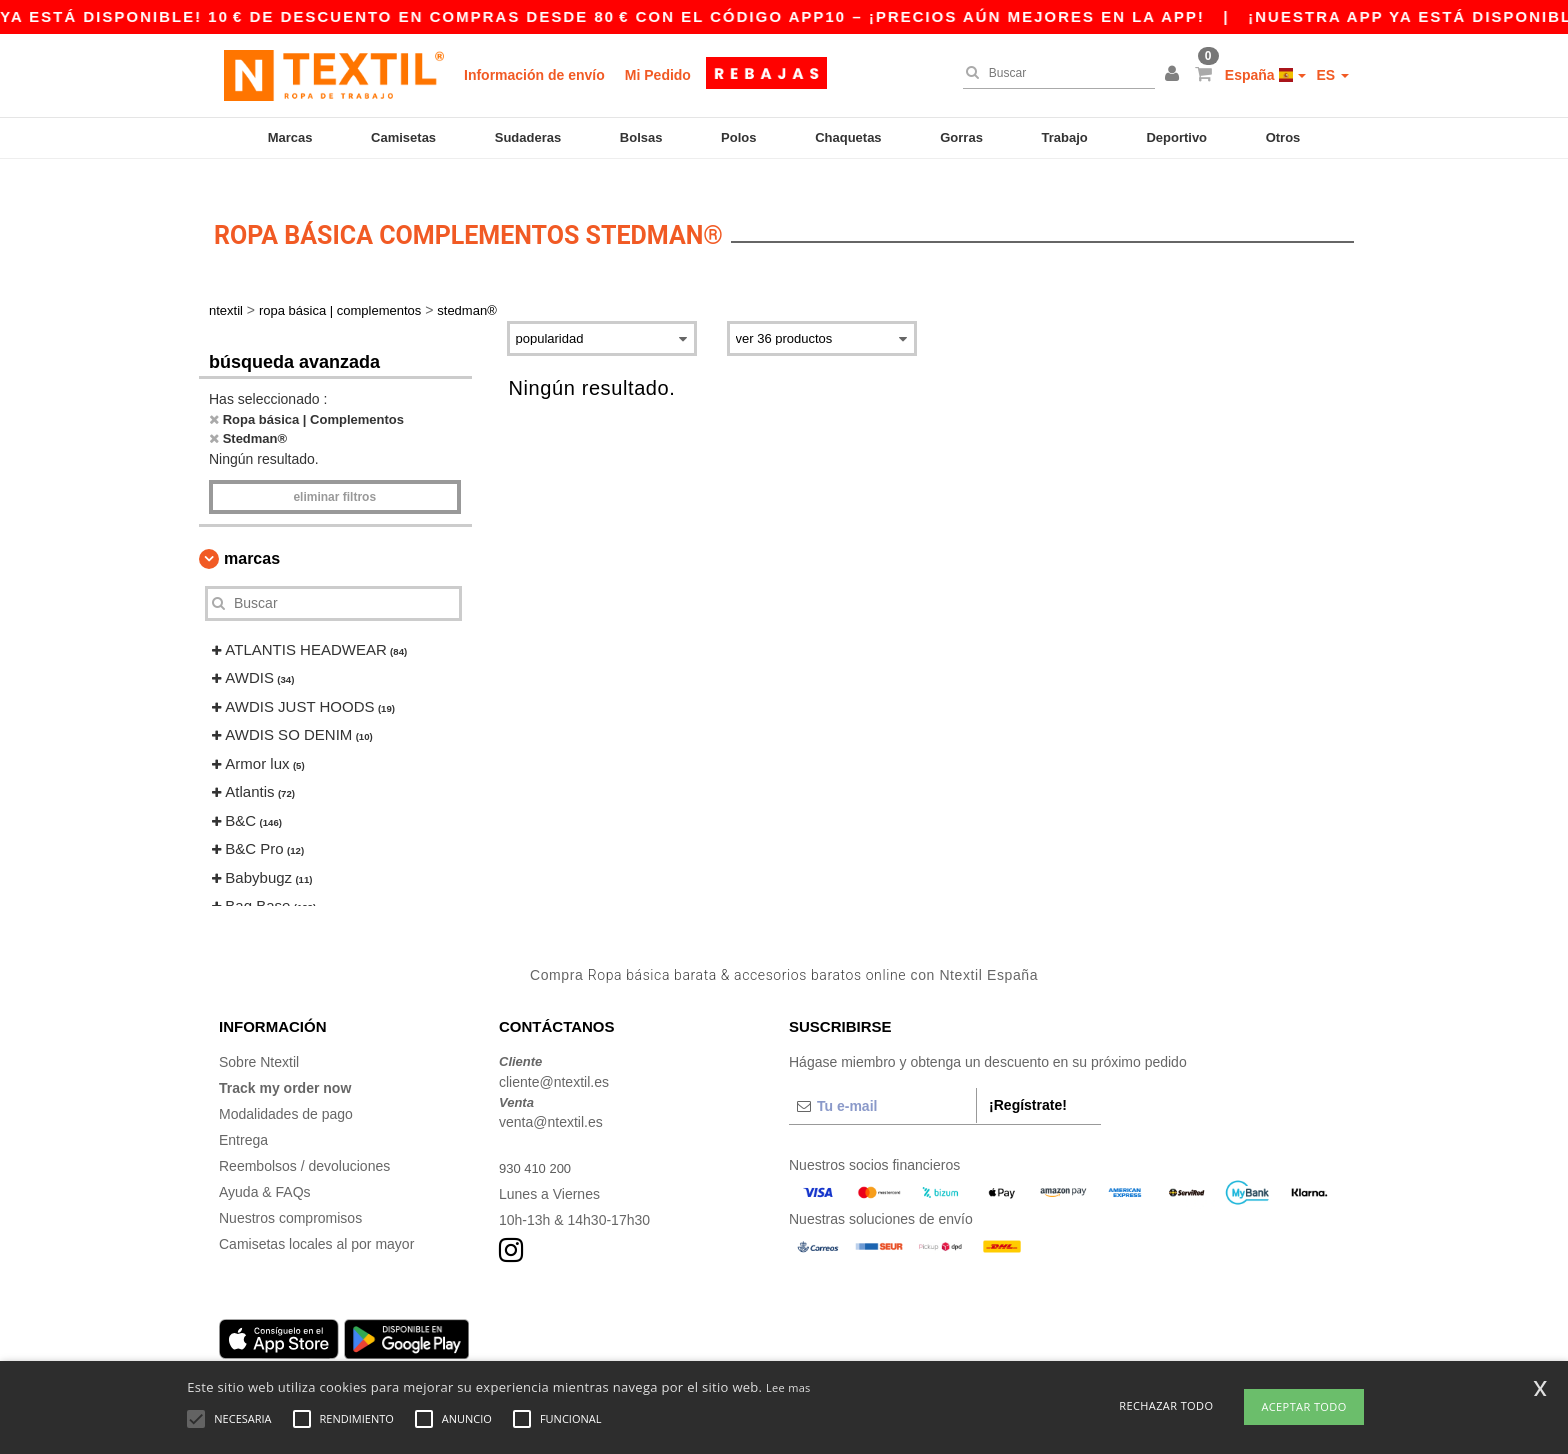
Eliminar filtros (334, 474)
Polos (738, 137)
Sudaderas (528, 137)
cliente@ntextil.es (554, 1059)
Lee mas (788, 1387)
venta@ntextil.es (551, 1099)
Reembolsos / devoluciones (304, 1143)
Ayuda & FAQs (265, 1169)
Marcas (290, 137)
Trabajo (1065, 137)
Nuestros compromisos (290, 1195)
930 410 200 (538, 1145)
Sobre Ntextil (259, 1039)
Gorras (961, 137)
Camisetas (403, 137)
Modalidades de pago (286, 1091)
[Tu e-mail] (882, 1083)
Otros (1283, 137)
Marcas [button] (252, 535)
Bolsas (641, 137)
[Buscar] (1054, 73)
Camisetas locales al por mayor (316, 1221)
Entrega (243, 1117)
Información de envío (534, 75)
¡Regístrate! (1028, 1082)
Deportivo (1176, 137)
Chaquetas (848, 137)
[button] (1175, 75)
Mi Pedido (658, 75)
